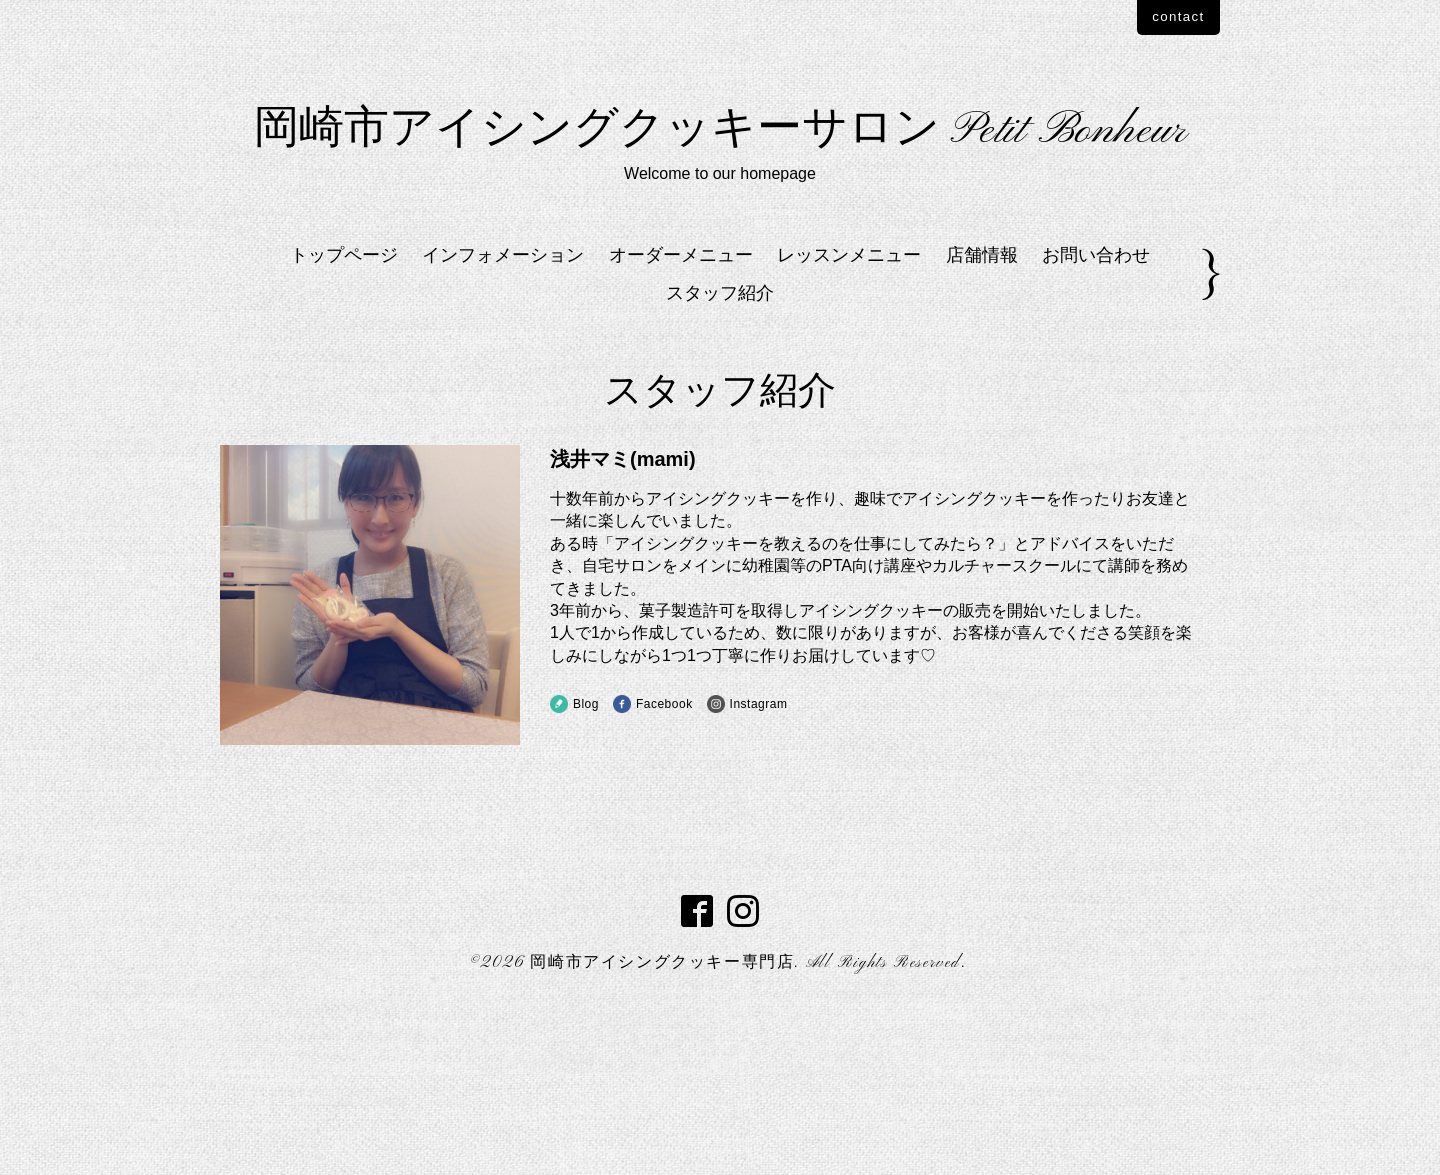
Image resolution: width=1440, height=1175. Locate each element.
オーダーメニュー (681, 415)
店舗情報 (982, 415)
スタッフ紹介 (720, 454)
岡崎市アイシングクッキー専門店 (662, 1124)
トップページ (344, 415)
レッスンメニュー (849, 415)
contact (1162, 18)
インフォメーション (503, 415)
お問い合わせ (1096, 415)
